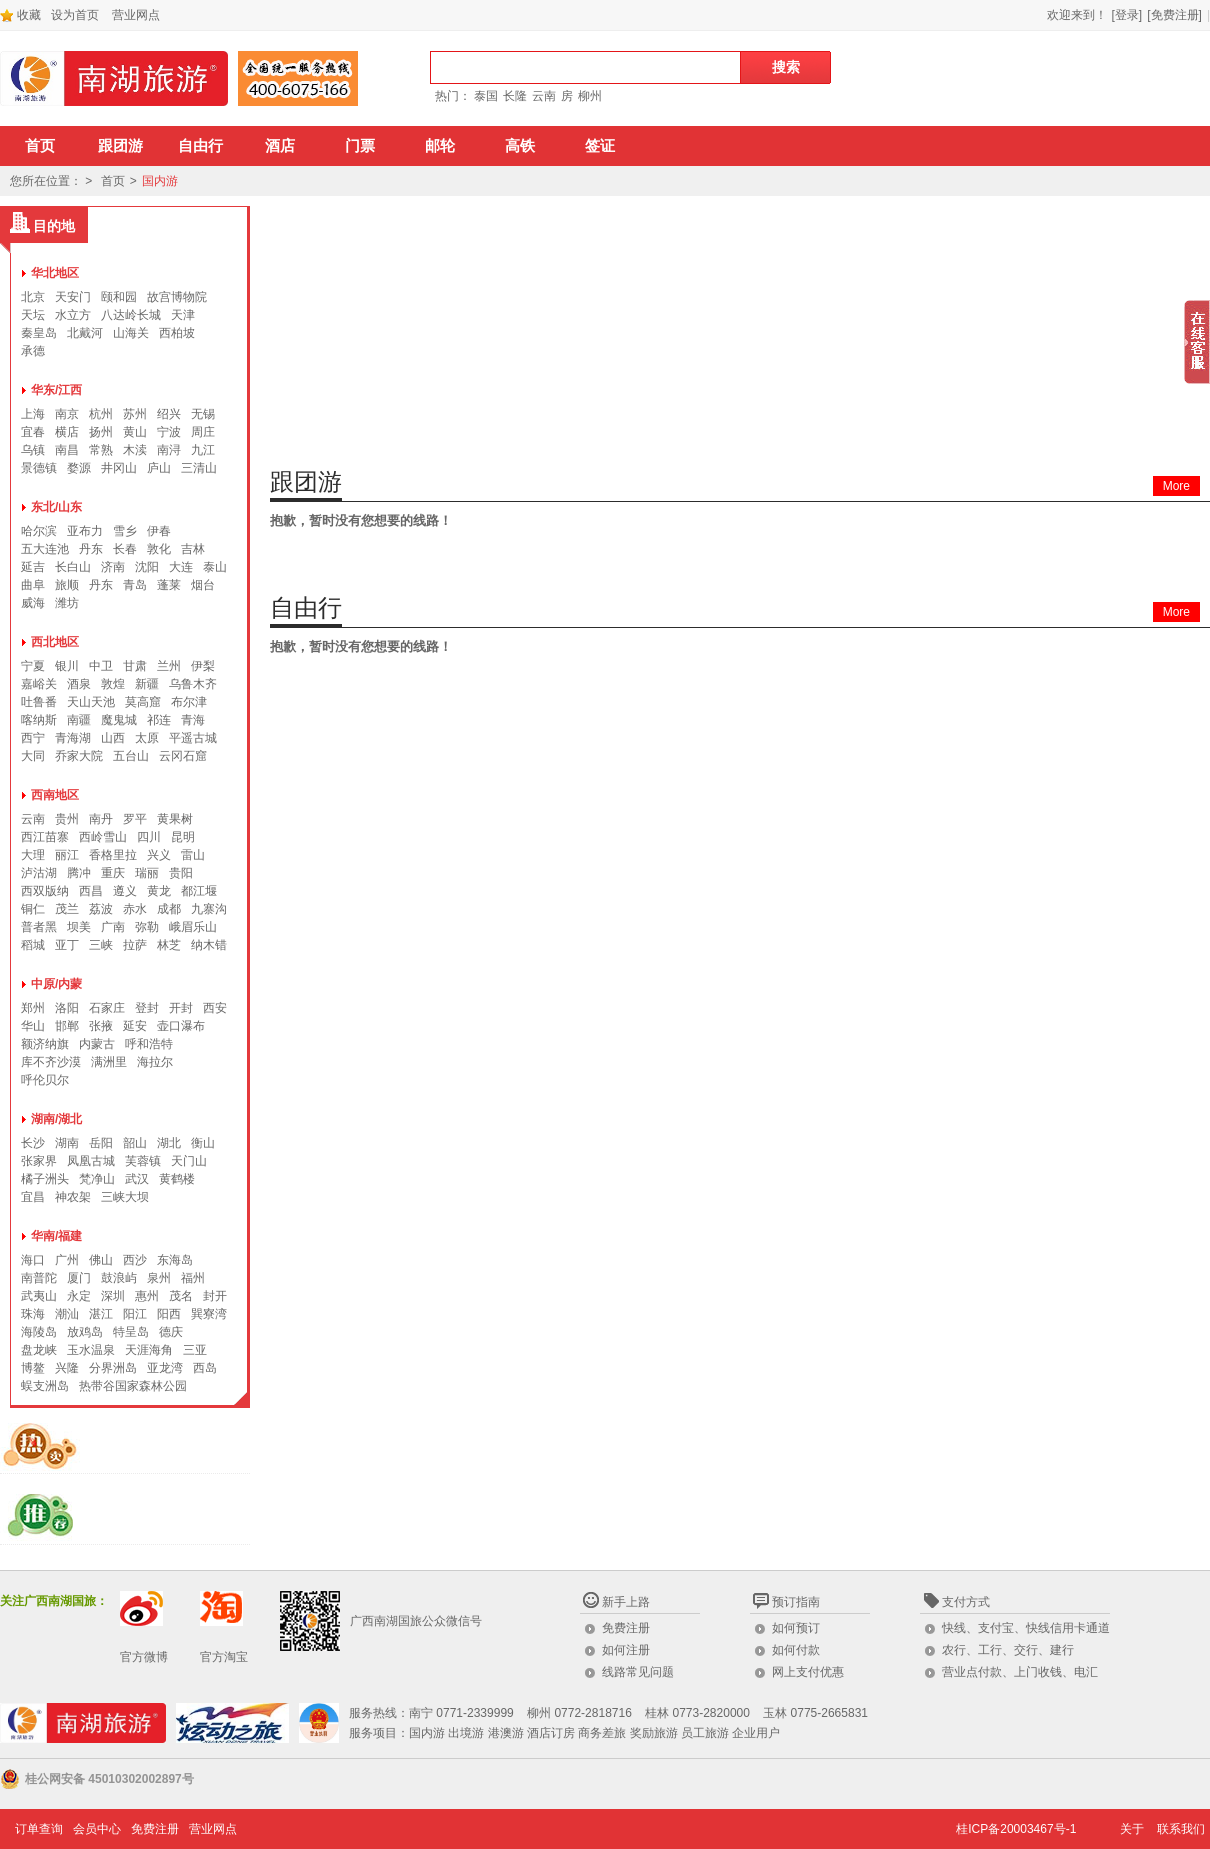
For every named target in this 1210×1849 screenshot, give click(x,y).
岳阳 (101, 1143)
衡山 (203, 1143)
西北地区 (55, 642)
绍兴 (169, 414)
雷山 (193, 855)
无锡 (203, 414)
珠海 (33, 1314)
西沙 (135, 1260)
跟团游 (120, 146)
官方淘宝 (224, 1657)
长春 (125, 549)
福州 (193, 1278)
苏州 (135, 414)
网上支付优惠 (808, 1672)
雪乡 (125, 531)
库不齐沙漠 (51, 1062)
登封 (147, 1008)
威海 (33, 603)
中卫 (101, 666)
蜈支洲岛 (45, 1386)
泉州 (159, 1278)
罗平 (135, 819)
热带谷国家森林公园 (133, 1386)
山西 (113, 738)
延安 (135, 1026)
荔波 (101, 909)
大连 (181, 567)
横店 (67, 432)
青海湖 (73, 738)
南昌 (67, 450)
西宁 (33, 738)
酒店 (280, 146)
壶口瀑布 (181, 1026)
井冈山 (119, 468)
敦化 (159, 549)
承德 (33, 351)
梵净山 (97, 1179)
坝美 (79, 927)
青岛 (135, 585)
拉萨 (135, 945)
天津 (183, 315)
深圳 (113, 1296)
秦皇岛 (39, 333)
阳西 (169, 1314)
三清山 (199, 468)
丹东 (91, 549)
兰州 (169, 666)
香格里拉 (113, 855)
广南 (113, 927)
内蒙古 (97, 1044)
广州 (67, 1260)
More (1176, 486)
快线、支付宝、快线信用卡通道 (1026, 1628)
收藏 (20, 15)
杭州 (101, 414)
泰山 (215, 567)
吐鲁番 (39, 702)
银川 (67, 666)
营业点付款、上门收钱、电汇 (1020, 1672)
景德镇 (39, 468)
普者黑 (39, 927)
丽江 (67, 855)
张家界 (39, 1161)
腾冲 (79, 873)
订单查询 (39, 1829)
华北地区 (55, 273)
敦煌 (113, 684)
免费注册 (626, 1628)
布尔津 (189, 702)
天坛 (33, 315)
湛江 (101, 1314)
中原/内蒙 (56, 984)
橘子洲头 (45, 1179)
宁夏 (33, 666)
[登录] (1127, 15)
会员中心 (97, 1829)
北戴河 (85, 333)
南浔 (169, 450)
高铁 (520, 146)
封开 (215, 1296)
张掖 (101, 1026)
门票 (360, 146)
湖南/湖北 (56, 1119)
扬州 (101, 432)
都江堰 (199, 891)
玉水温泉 (91, 1350)
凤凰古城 (91, 1161)
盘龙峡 (39, 1350)
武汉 (137, 1179)
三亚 (195, 1350)
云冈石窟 (183, 756)
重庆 (113, 873)
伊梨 (203, 666)
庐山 (159, 468)
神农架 (73, 1197)
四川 (149, 837)
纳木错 (209, 945)
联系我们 (1181, 1829)
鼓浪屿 (119, 1278)
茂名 (181, 1296)
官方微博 (144, 1657)
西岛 (205, 1368)
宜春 (33, 432)
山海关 (131, 333)
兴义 (159, 855)
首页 (40, 146)
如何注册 (626, 1650)
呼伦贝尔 (45, 1080)
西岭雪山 (103, 837)
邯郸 (67, 1026)
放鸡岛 (85, 1332)
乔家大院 (79, 756)
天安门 (73, 297)
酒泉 (79, 684)
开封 (181, 1008)
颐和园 (119, 297)
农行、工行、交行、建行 (1008, 1650)
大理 (33, 855)
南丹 (101, 819)
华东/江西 (56, 390)
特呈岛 (131, 1332)
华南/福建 (56, 1236)
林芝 (169, 945)
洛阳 (67, 1008)
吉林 (193, 549)
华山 (33, 1026)
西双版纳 (45, 891)
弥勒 (147, 927)
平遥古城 (193, 738)
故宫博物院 (177, 297)
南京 (67, 414)
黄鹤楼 (177, 1179)
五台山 (131, 756)
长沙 (33, 1143)
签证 (600, 146)
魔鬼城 (119, 720)
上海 (33, 414)
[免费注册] (1174, 15)
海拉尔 (155, 1062)
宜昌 (33, 1197)
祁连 (159, 720)
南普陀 (39, 1278)
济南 (113, 567)
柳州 (590, 96)
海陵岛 (39, 1332)
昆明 (183, 837)
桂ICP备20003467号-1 (1016, 1829)
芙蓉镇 (143, 1161)
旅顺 (67, 585)
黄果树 (175, 819)
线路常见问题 (638, 1672)
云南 (544, 96)
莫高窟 (143, 702)
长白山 (73, 567)
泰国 (486, 96)
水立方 (73, 315)
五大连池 (45, 549)
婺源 (79, 468)
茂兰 (67, 909)
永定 (79, 1296)
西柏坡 (177, 333)
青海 (193, 720)
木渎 (135, 450)
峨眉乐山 (193, 927)
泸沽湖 (39, 873)
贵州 (67, 819)
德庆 (171, 1332)
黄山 (135, 432)
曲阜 (33, 585)
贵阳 (181, 873)
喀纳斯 (39, 720)
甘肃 (135, 666)
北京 (33, 297)
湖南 (67, 1143)
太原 (147, 738)
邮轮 (440, 146)
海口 (33, 1260)
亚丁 (67, 945)
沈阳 (147, 567)
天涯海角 (149, 1350)
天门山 (189, 1161)
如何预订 (796, 1628)
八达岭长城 (131, 315)
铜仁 (33, 909)
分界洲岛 (113, 1368)
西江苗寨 (45, 837)
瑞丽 (147, 873)
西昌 (91, 891)
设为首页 (75, 15)
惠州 (147, 1296)
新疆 (147, 684)
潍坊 (67, 603)
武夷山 (39, 1296)
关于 (1132, 1829)
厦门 (79, 1278)
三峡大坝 (125, 1197)
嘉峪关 (39, 684)
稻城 (33, 945)
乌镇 (33, 450)
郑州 (33, 1008)
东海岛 (175, 1260)
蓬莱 (169, 585)
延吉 (33, 567)
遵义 (125, 891)
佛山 (101, 1260)
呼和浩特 (149, 1044)
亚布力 (85, 531)
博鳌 (33, 1368)
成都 (169, 909)
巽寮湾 (209, 1314)
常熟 (101, 450)
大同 (33, 756)
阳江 (135, 1314)
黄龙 (159, 891)
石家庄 (107, 1008)
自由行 (200, 146)
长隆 (515, 96)
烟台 (203, 585)
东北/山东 (56, 507)
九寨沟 (209, 909)
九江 (203, 450)
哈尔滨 (39, 531)
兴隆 (67, 1368)
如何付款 (796, 1650)
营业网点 (136, 15)
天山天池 (91, 702)
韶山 (135, 1143)
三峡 (101, 945)
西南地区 (55, 795)
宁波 (169, 432)
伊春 (159, 531)
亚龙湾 (165, 1368)
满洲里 (109, 1062)
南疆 (79, 720)
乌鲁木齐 (193, 684)
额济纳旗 (45, 1044)
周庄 (203, 432)
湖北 (169, 1143)
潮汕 (67, 1314)
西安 (215, 1008)
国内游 (160, 181)
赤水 (135, 909)
